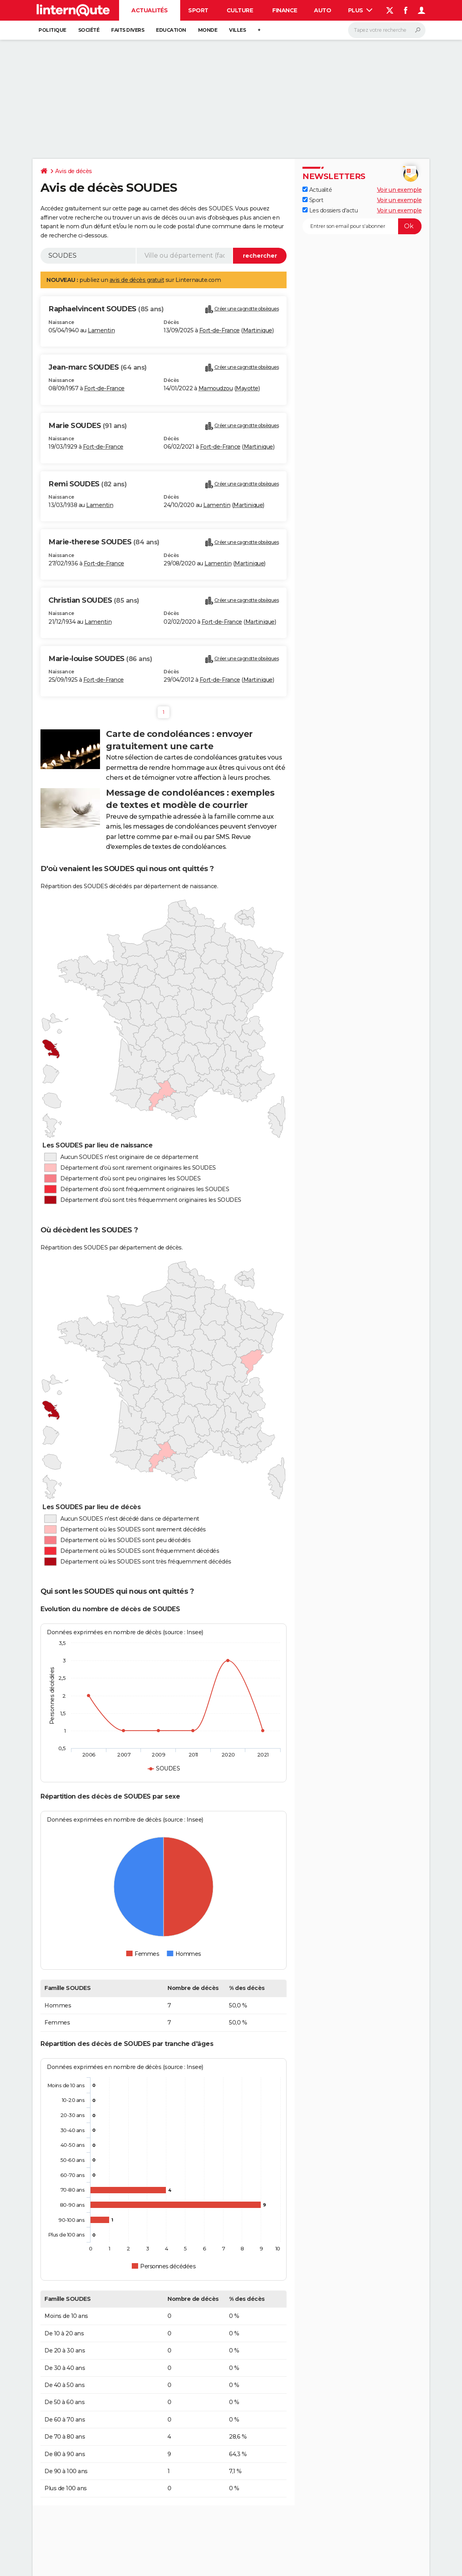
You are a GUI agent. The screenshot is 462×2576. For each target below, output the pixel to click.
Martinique (257, 330)
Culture (240, 10)
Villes (237, 30)
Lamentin (101, 330)
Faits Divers (127, 30)
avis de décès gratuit (137, 279)
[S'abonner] (362, 226)
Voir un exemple (399, 189)
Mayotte (247, 388)
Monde (208, 30)
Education (171, 30)
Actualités (149, 10)
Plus (360, 10)
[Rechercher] (386, 30)
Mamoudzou (215, 388)
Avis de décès (73, 171)
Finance (284, 10)
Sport (198, 10)
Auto (322, 10)
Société (89, 30)
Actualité (317, 189)
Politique (52, 30)
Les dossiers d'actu (330, 210)
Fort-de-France (219, 330)
